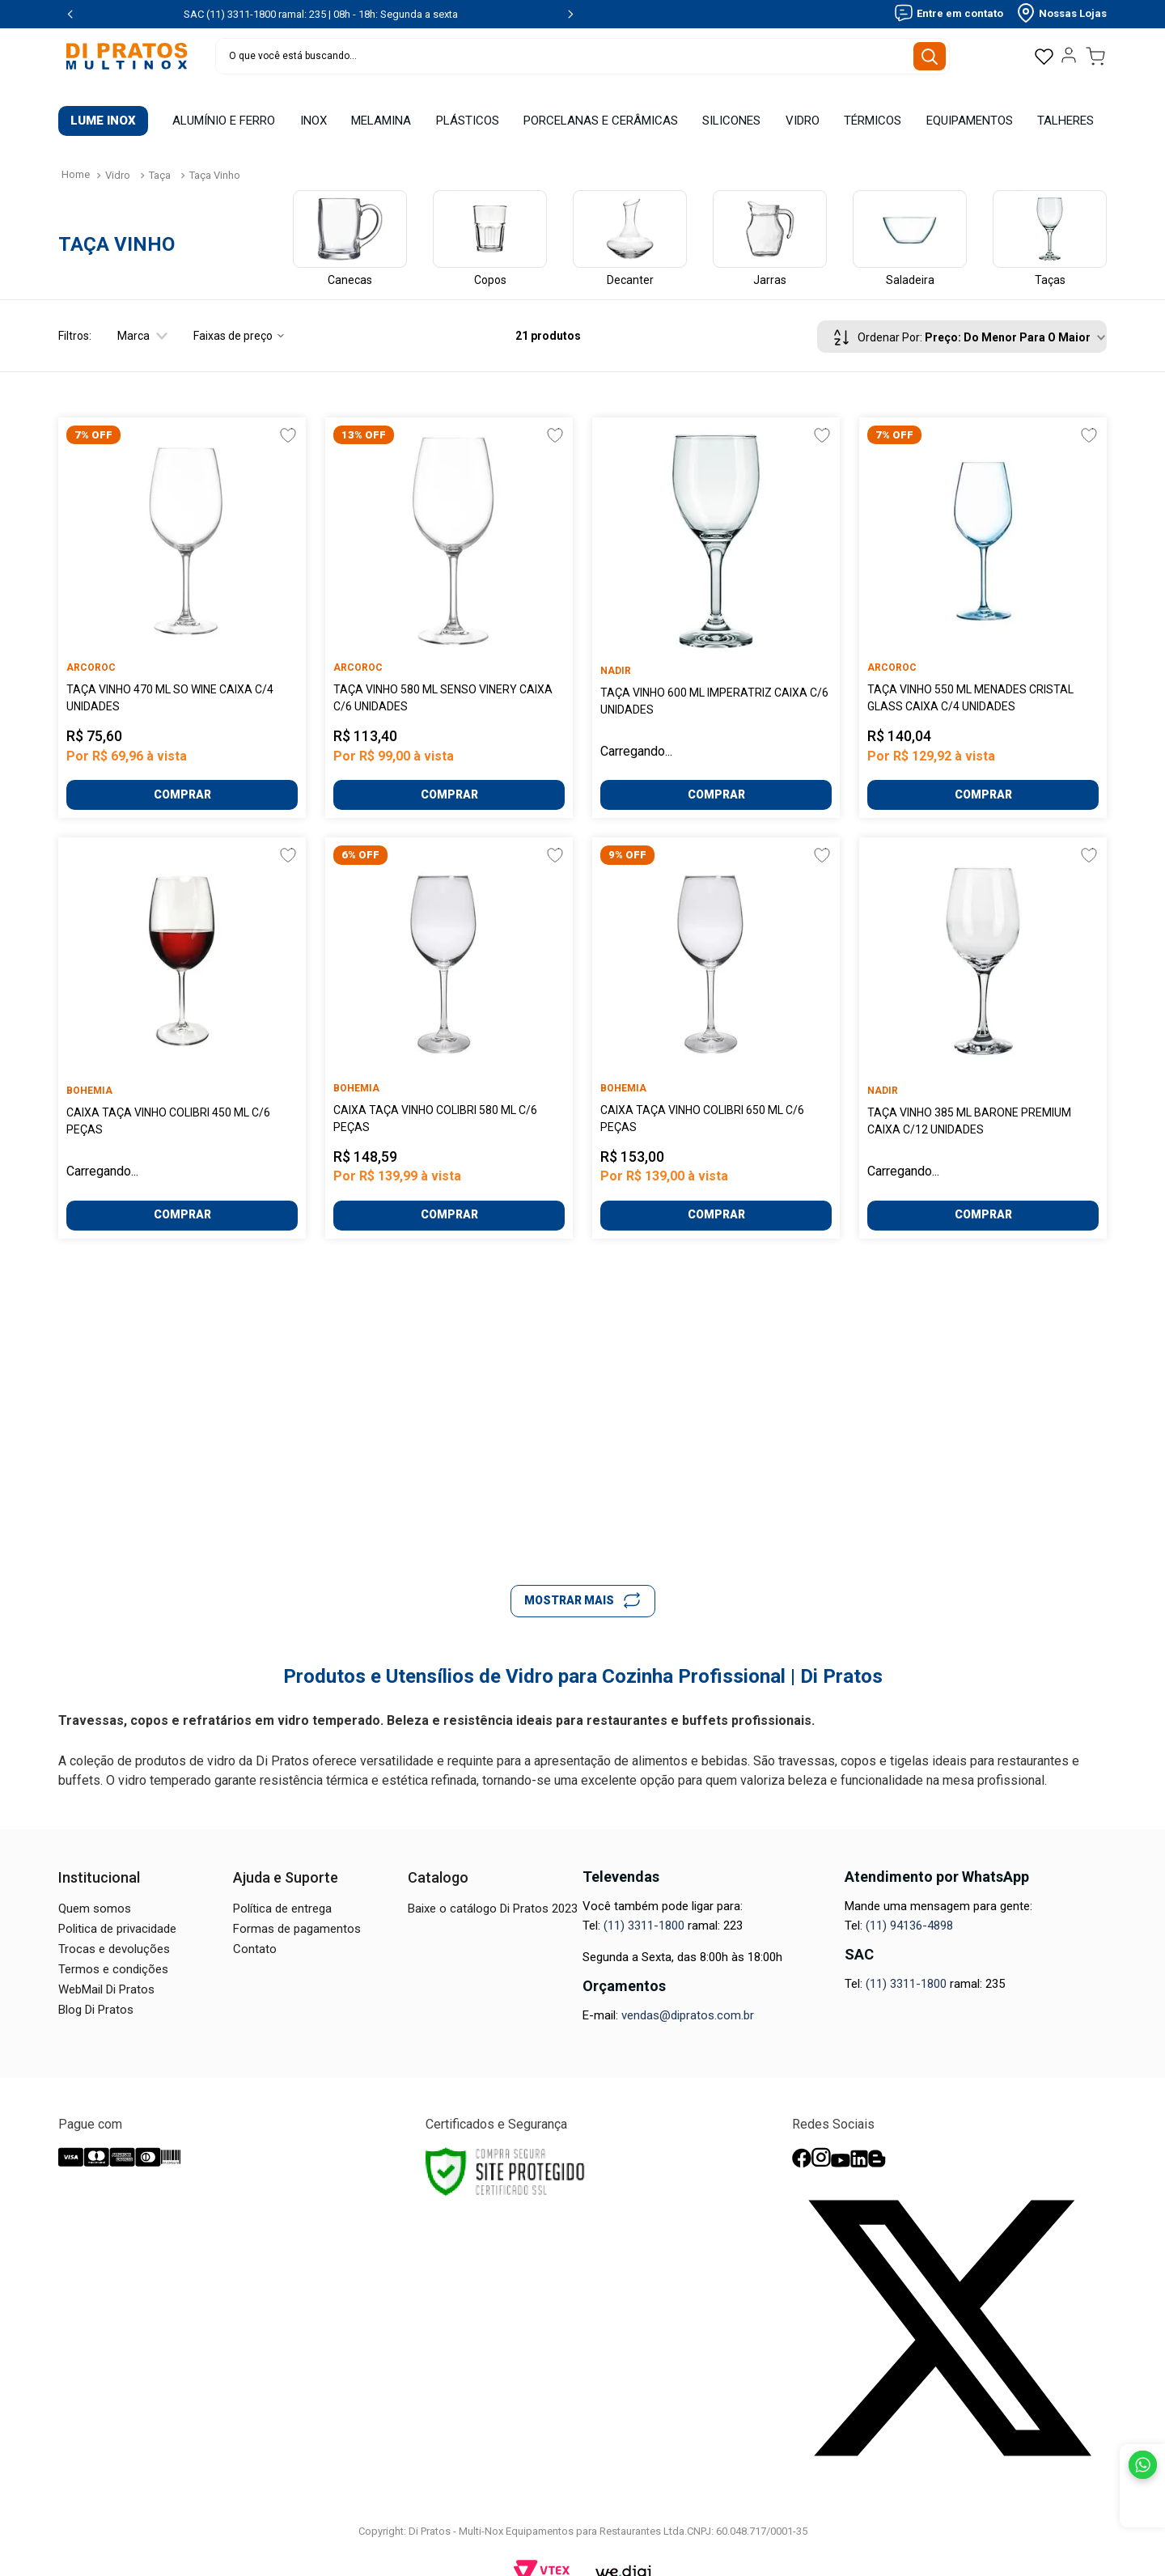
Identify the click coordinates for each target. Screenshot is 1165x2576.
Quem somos (94, 1892)
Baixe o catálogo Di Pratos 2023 (493, 1892)
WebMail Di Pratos (106, 1973)
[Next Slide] (570, 14)
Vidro (117, 159)
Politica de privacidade (117, 1912)
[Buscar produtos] (936, 56)
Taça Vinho (214, 159)
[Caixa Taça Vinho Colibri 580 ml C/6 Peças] (449, 1021)
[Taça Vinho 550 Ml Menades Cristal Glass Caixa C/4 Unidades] (983, 601)
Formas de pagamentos (297, 1912)
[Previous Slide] (70, 14)
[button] (129, 319)
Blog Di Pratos (95, 1993)
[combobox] (582, 56)
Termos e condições (113, 1953)
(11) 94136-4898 (909, 1909)
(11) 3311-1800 (644, 1909)
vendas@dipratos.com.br (687, 1999)
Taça (160, 159)
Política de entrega (282, 1892)
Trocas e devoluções (114, 1933)
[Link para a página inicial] (75, 159)
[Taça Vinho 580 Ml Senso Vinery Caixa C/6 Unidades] (449, 601)
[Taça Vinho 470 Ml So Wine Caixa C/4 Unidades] (182, 601)
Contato (255, 1933)
